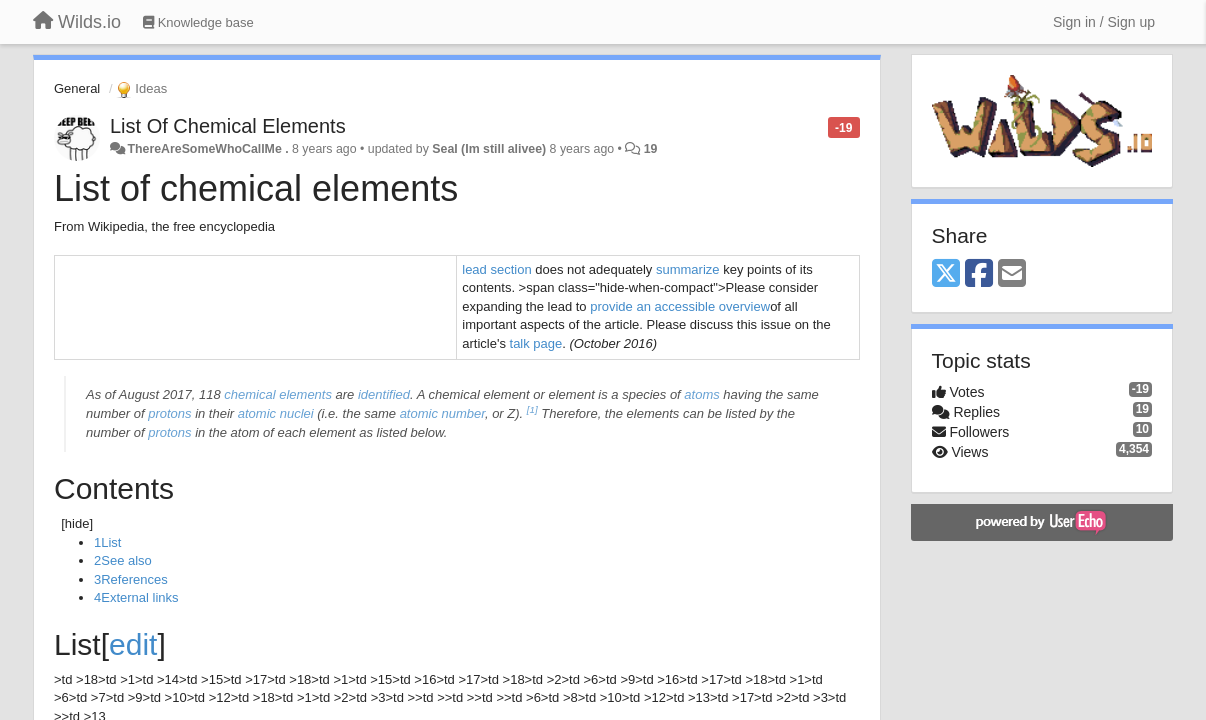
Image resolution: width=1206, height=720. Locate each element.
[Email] (1012, 274)
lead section (496, 269)
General (77, 88)
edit (133, 644)
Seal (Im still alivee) (489, 149)
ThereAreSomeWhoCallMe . (207, 149)
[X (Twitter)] (946, 274)
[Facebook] (979, 274)
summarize (688, 269)
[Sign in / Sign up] (1104, 22)
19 (651, 149)
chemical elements (278, 394)
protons (169, 413)
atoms (701, 394)
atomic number (442, 413)
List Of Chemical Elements (228, 126)
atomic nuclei (276, 413)
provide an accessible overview (680, 306)
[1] (532, 409)
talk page (536, 343)
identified (384, 394)
